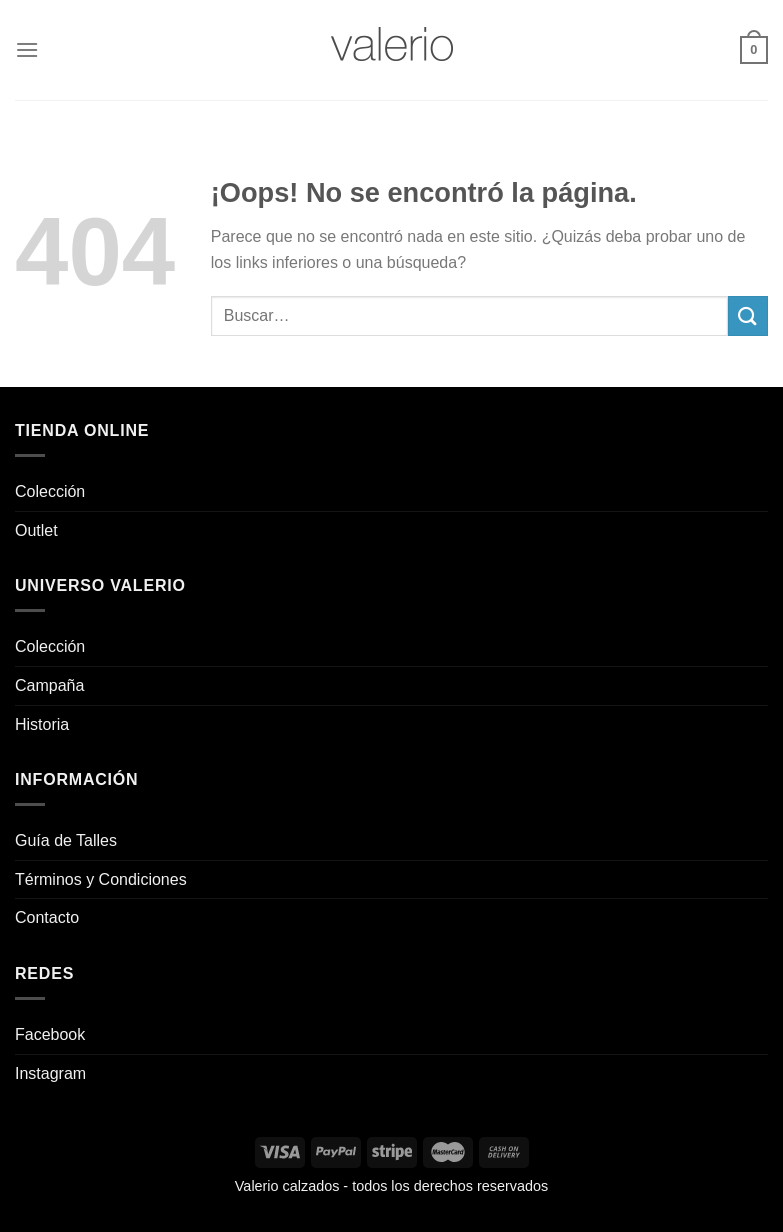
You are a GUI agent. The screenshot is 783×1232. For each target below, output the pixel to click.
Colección (50, 491)
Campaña (49, 685)
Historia (42, 724)
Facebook (50, 1034)
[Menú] (27, 49)
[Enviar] (748, 315)
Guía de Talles (66, 840)
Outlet (36, 530)
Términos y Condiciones (101, 879)
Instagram (50, 1073)
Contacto (47, 917)
